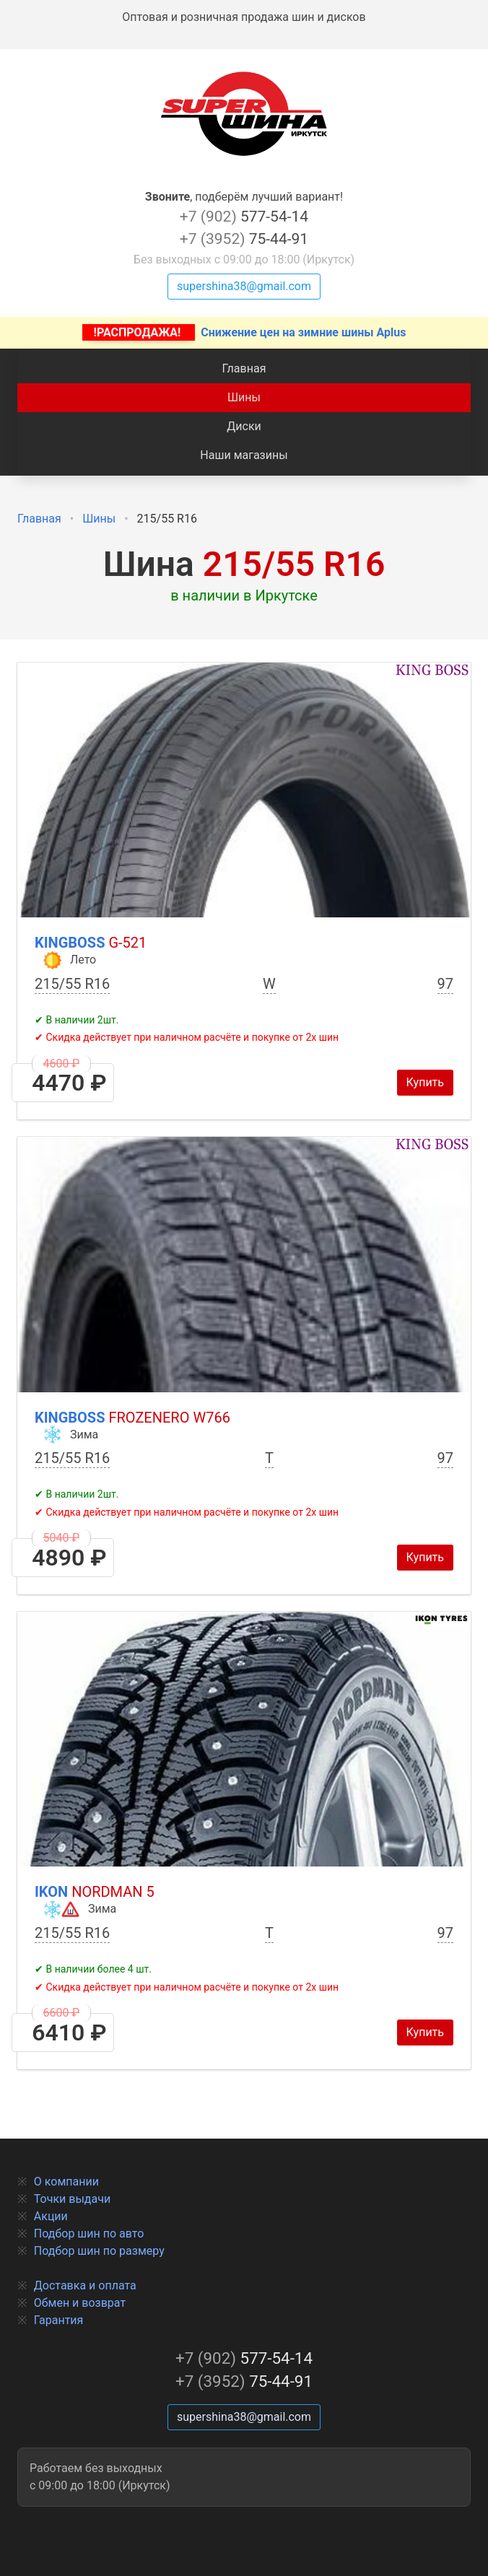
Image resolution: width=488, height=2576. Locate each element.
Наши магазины (243, 455)
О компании (66, 2181)
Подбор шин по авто (89, 2233)
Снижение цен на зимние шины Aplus (244, 332)
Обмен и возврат (80, 2303)
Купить (425, 1082)
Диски (244, 426)
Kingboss (91, 942)
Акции (51, 2216)
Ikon (94, 1891)
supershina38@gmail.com (244, 286)
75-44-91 (244, 239)
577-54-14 (244, 216)
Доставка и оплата (85, 2285)
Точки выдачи (72, 2199)
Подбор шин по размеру (99, 2251)
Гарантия (59, 2320)
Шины (244, 397)
